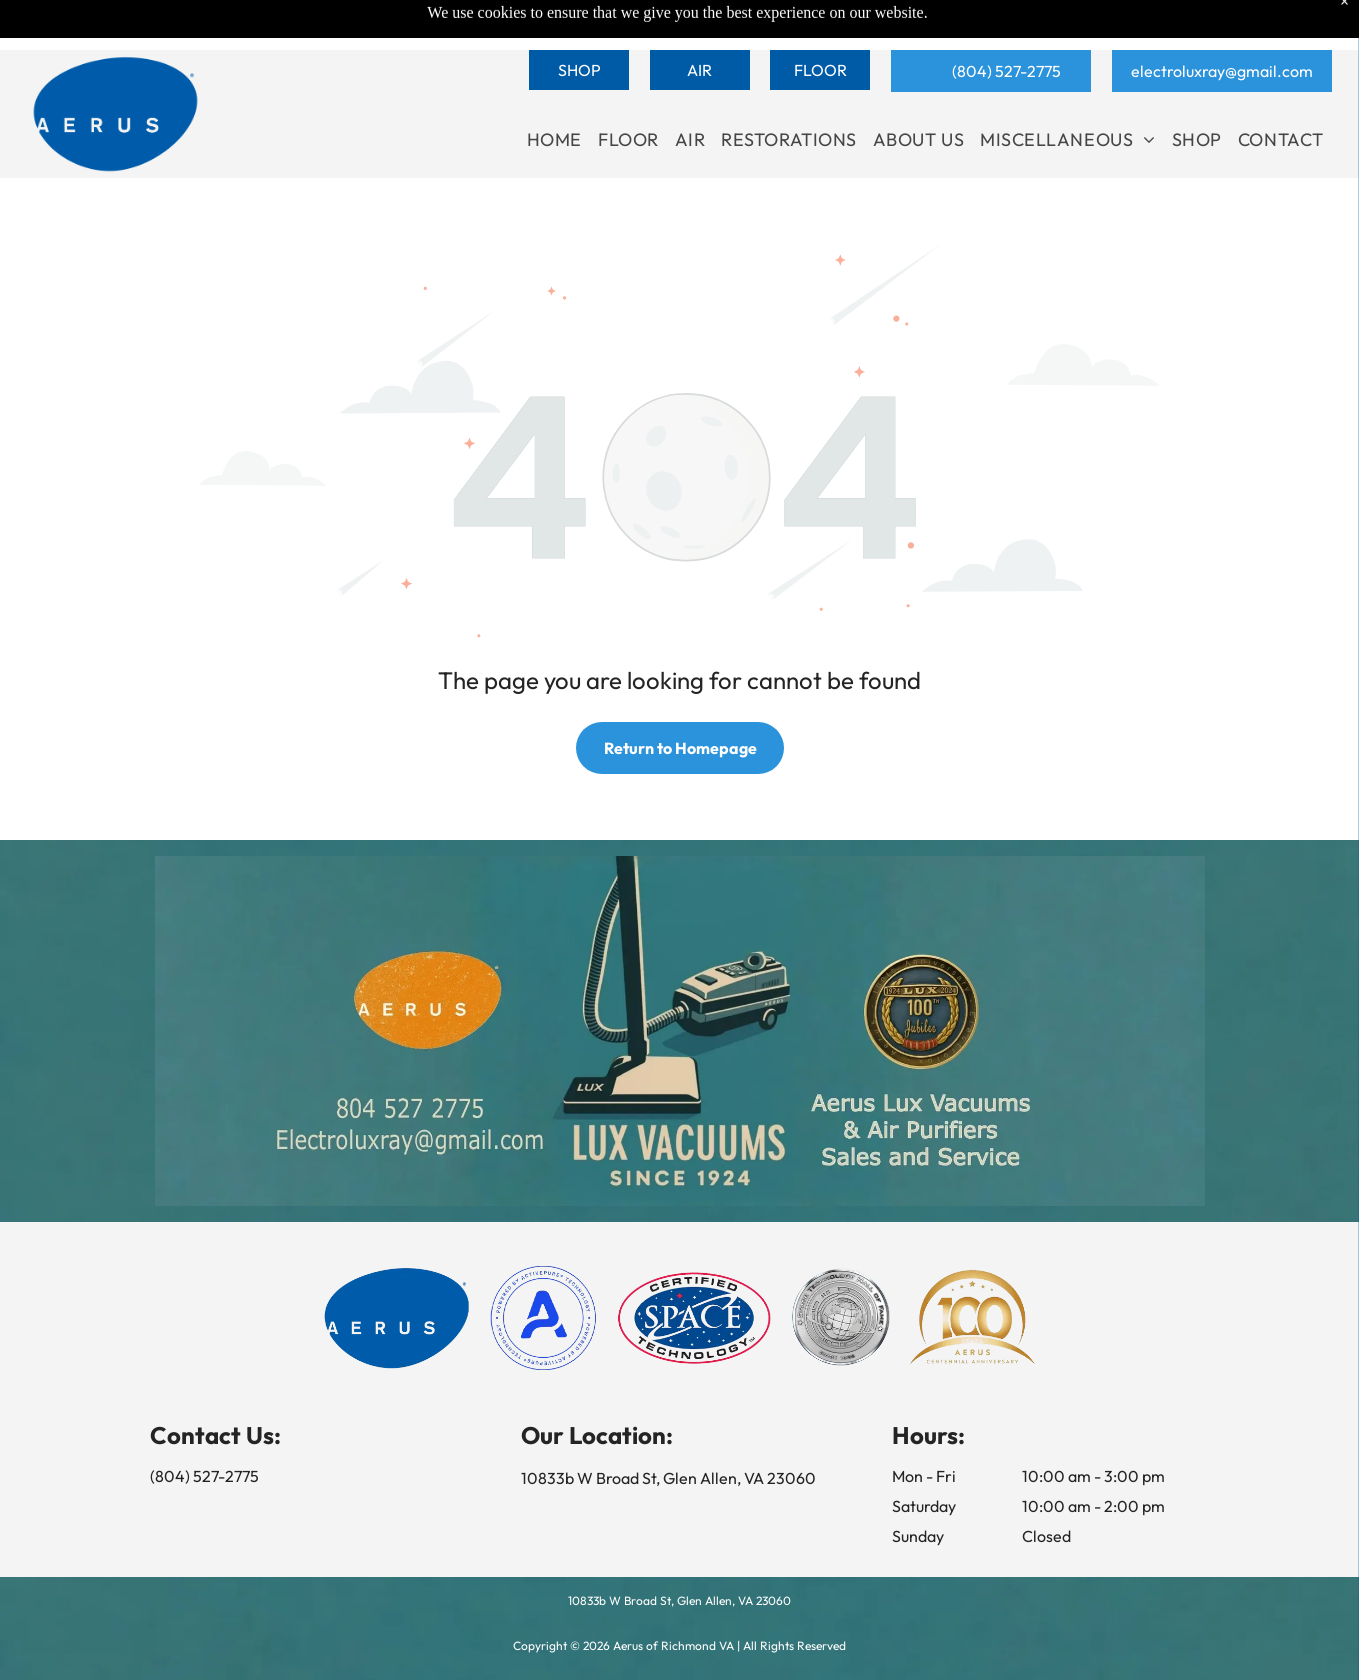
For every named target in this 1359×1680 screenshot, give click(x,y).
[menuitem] (554, 139)
